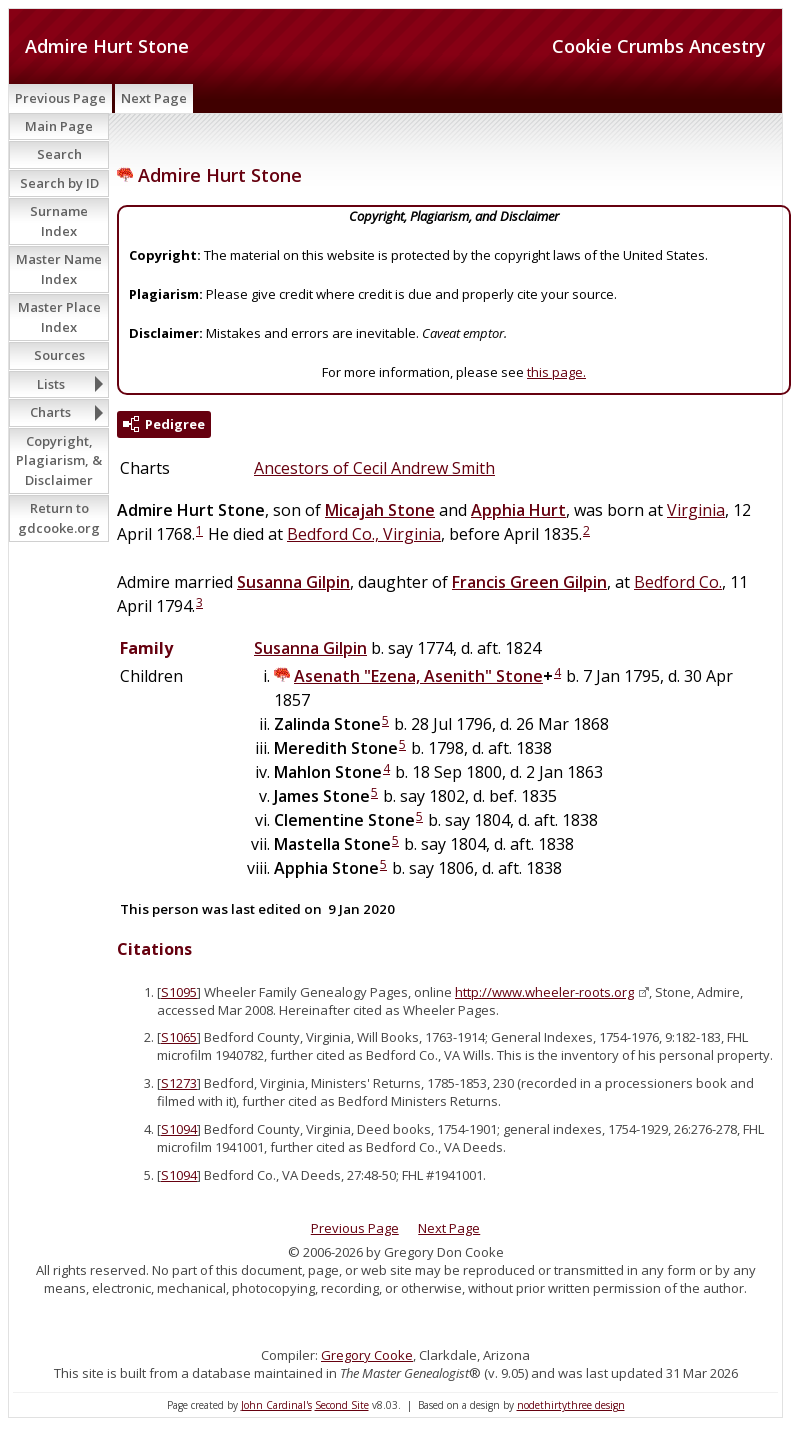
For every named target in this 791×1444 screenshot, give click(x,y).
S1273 (179, 1083)
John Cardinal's (276, 1405)
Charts (50, 412)
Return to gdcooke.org (59, 518)
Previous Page (60, 98)
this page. (556, 372)
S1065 (179, 1037)
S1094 (179, 1129)
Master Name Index (59, 269)
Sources (59, 355)
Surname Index (59, 221)
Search (59, 154)
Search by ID (59, 183)
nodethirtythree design (571, 1405)
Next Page (154, 98)
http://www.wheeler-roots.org (544, 992)
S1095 (179, 992)
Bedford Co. (678, 582)
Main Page (59, 126)
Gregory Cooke (367, 1355)
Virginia (696, 510)
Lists (51, 384)
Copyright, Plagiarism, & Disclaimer (59, 460)
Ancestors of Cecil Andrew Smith (374, 468)
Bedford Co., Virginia (364, 534)
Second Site (342, 1405)
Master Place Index (59, 317)
